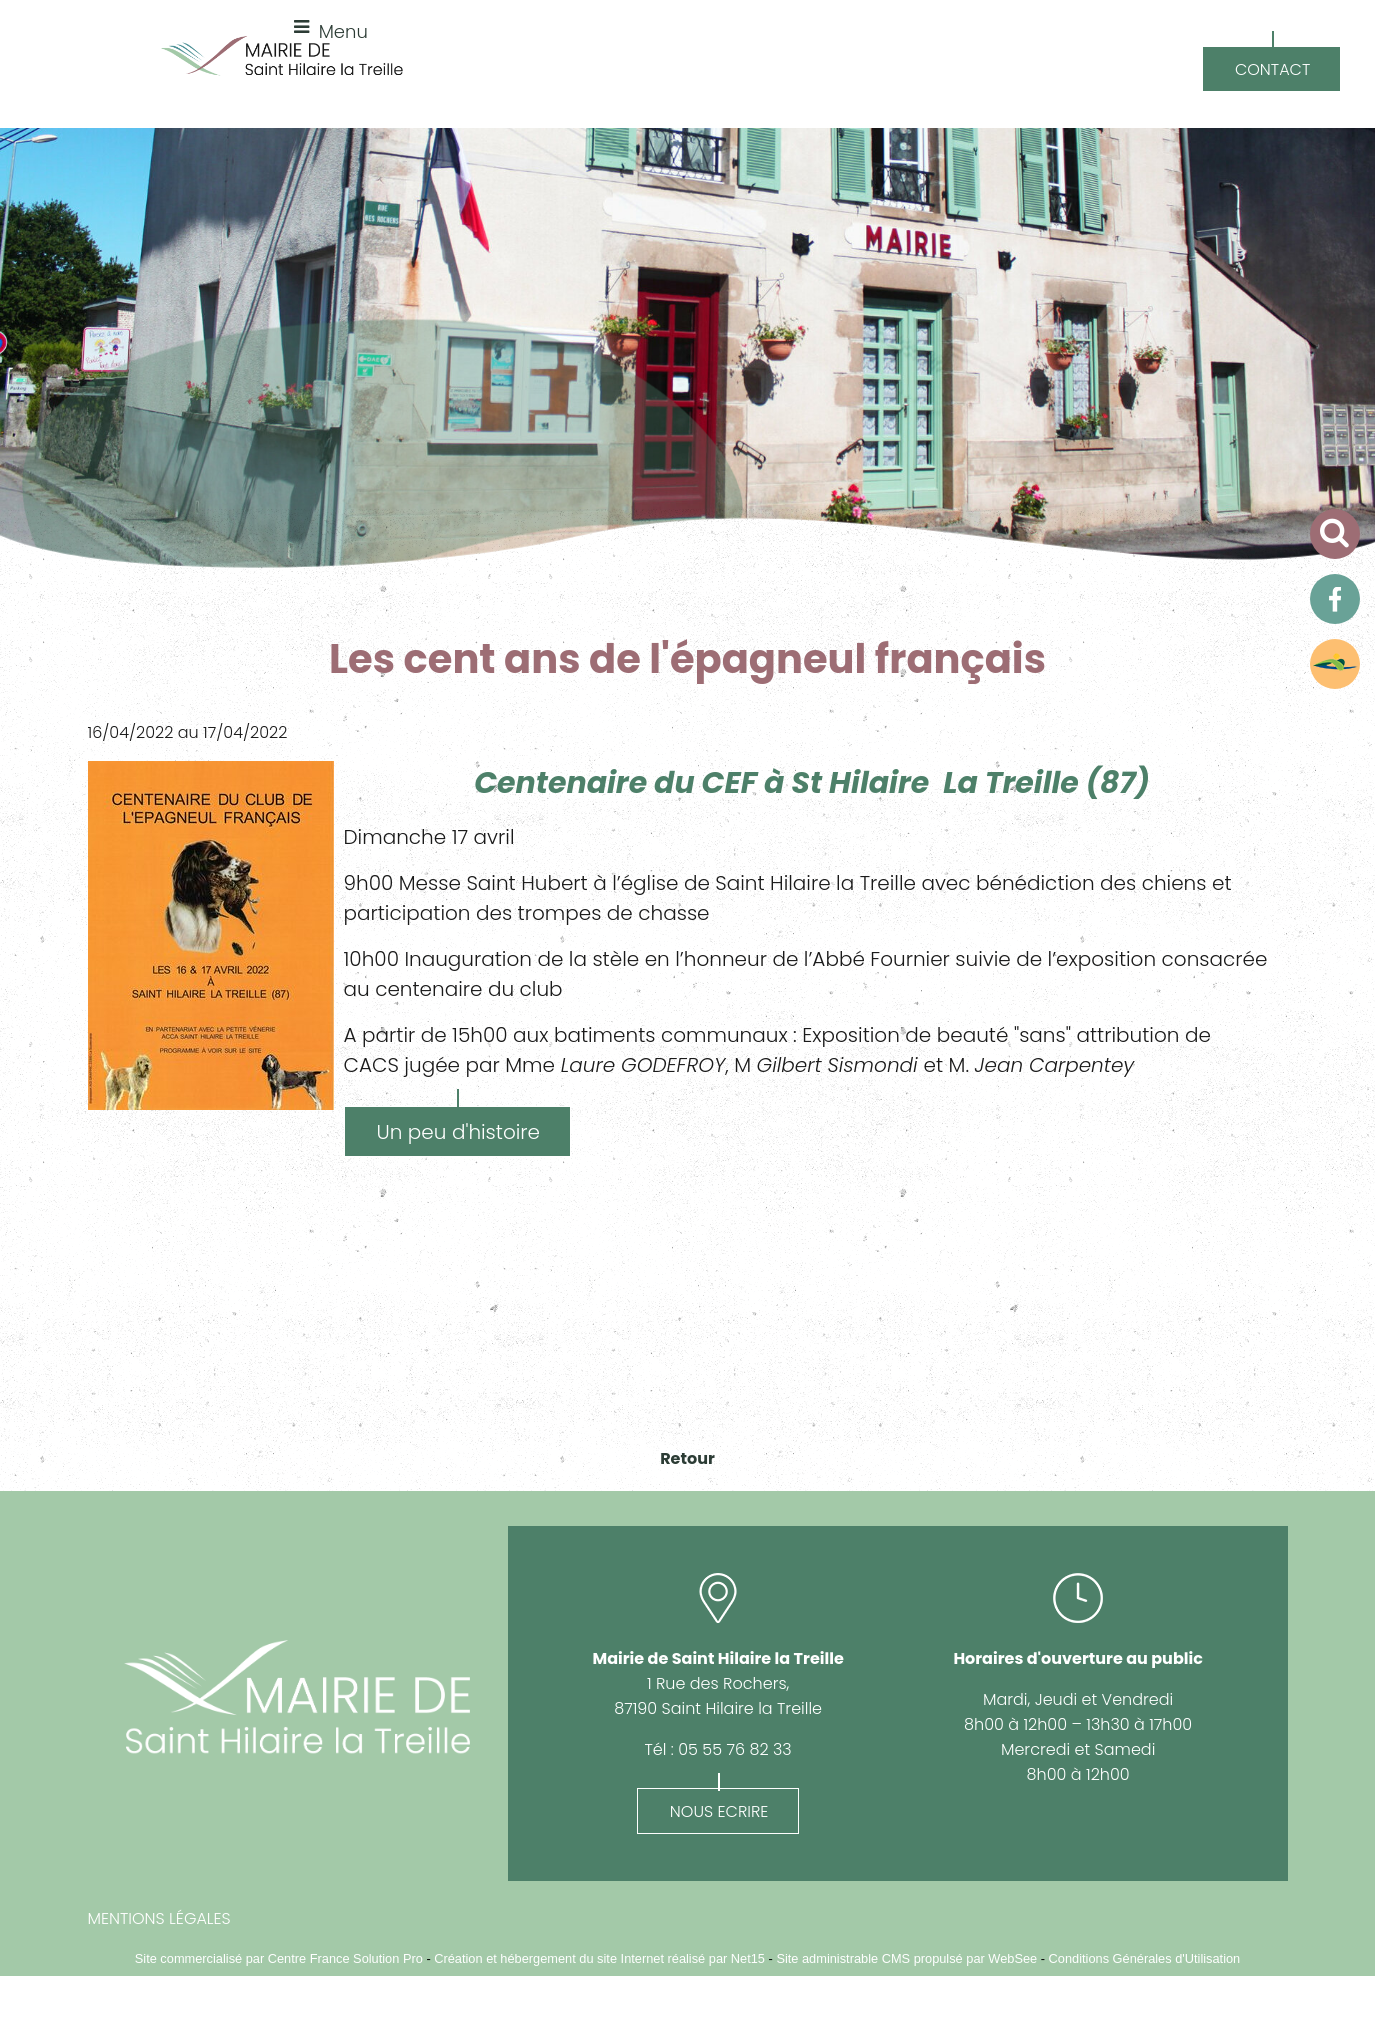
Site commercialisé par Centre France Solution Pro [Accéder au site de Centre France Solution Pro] (279, 1958)
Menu (343, 31)
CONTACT (1272, 69)
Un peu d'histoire (459, 1132)
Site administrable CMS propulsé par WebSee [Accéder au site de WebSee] (906, 1958)
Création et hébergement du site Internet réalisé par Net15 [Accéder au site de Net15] (599, 1958)
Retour (687, 1458)
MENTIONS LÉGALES (159, 1918)
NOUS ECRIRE (719, 1811)
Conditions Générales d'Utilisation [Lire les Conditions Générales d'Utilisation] (1145, 1958)
